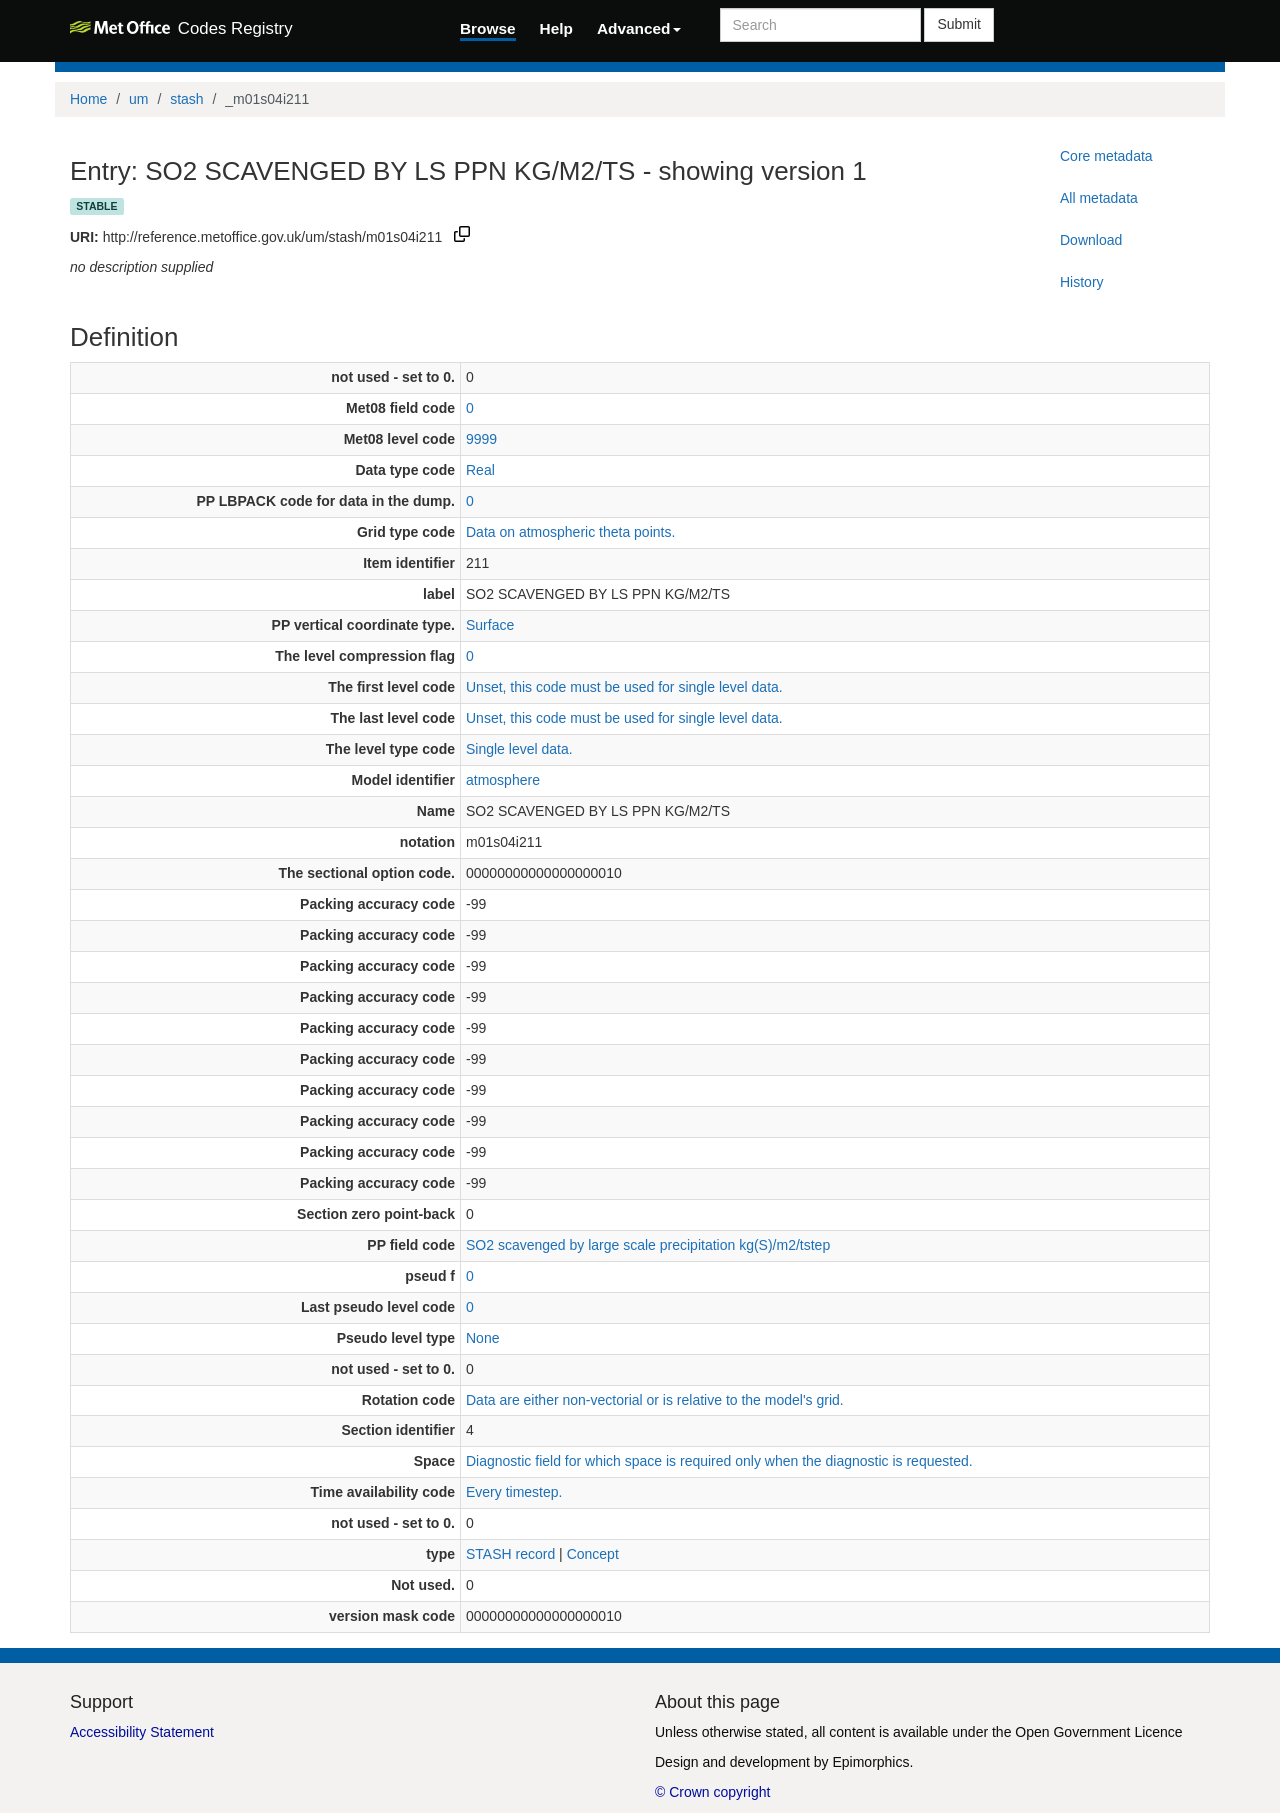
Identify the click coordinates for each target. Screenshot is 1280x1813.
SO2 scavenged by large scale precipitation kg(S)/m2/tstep (648, 1245)
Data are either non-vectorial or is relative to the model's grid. (655, 1400)
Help (556, 28)
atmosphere (503, 780)
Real (480, 470)
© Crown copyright (712, 1792)
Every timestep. (514, 1492)
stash (186, 99)
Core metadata (1106, 156)
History (1082, 282)
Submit (959, 24)
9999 (481, 439)
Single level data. (519, 749)
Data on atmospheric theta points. (570, 532)
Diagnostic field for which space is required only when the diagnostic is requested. (719, 1461)
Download (1091, 240)
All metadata (1099, 198)
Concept (593, 1554)
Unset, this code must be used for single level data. (624, 687)
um (138, 99)
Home (88, 99)
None (482, 1338)
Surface (490, 625)
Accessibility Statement (142, 1732)
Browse (488, 28)
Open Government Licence (1098, 1732)
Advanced (639, 28)
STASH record (510, 1554)
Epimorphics (870, 1762)
